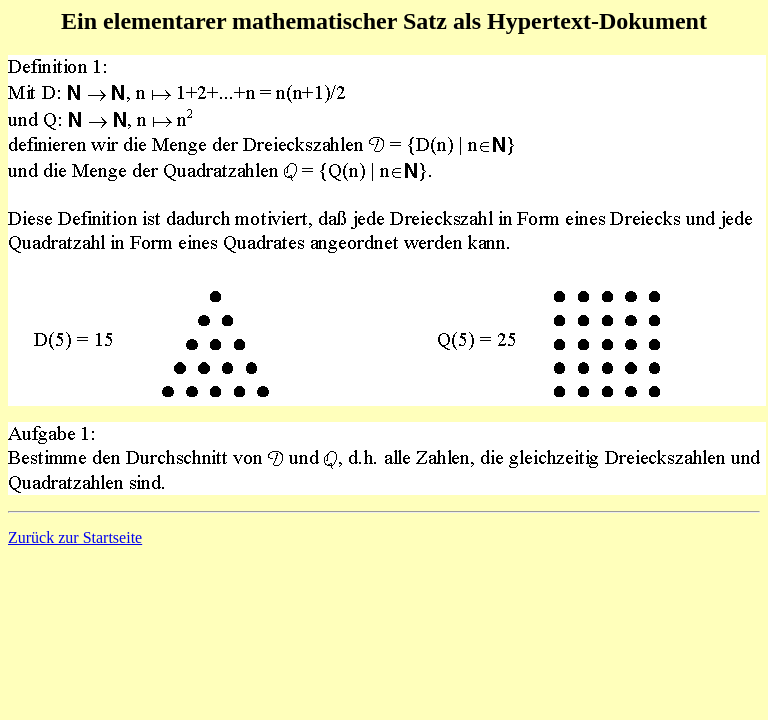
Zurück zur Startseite (75, 537)
